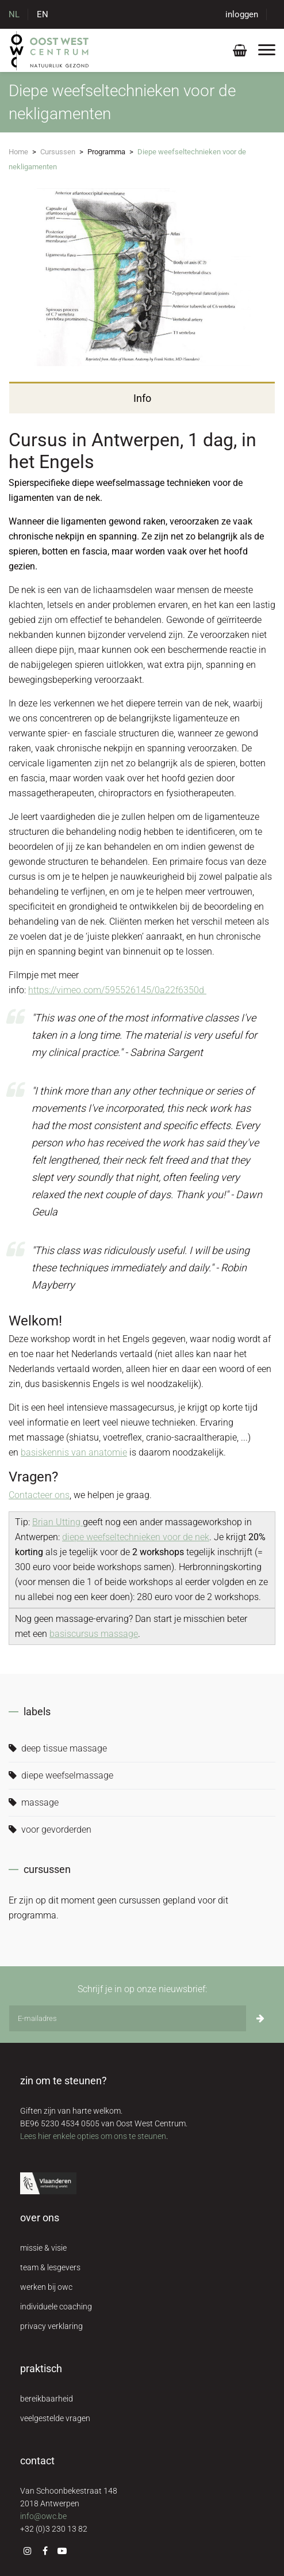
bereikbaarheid (46, 2398)
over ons (39, 2218)
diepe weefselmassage (61, 1775)
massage (34, 1802)
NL (14, 14)
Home (18, 151)
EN (42, 14)
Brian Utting (57, 1522)
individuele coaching (56, 2306)
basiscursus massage (93, 1633)
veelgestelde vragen (55, 2418)
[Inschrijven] (260, 2018)
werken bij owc (46, 2287)
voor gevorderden (50, 1829)
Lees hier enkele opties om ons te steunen (93, 2136)
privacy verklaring (51, 2326)
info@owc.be (43, 2516)
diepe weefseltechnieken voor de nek (135, 1537)
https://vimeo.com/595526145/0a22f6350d (117, 990)
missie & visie (43, 2247)
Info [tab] (142, 398)
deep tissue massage (58, 1748)
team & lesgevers (50, 2267)
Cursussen (57, 151)
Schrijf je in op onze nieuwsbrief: (142, 1989)
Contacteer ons (39, 1495)
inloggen (241, 14)
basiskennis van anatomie (74, 1452)
